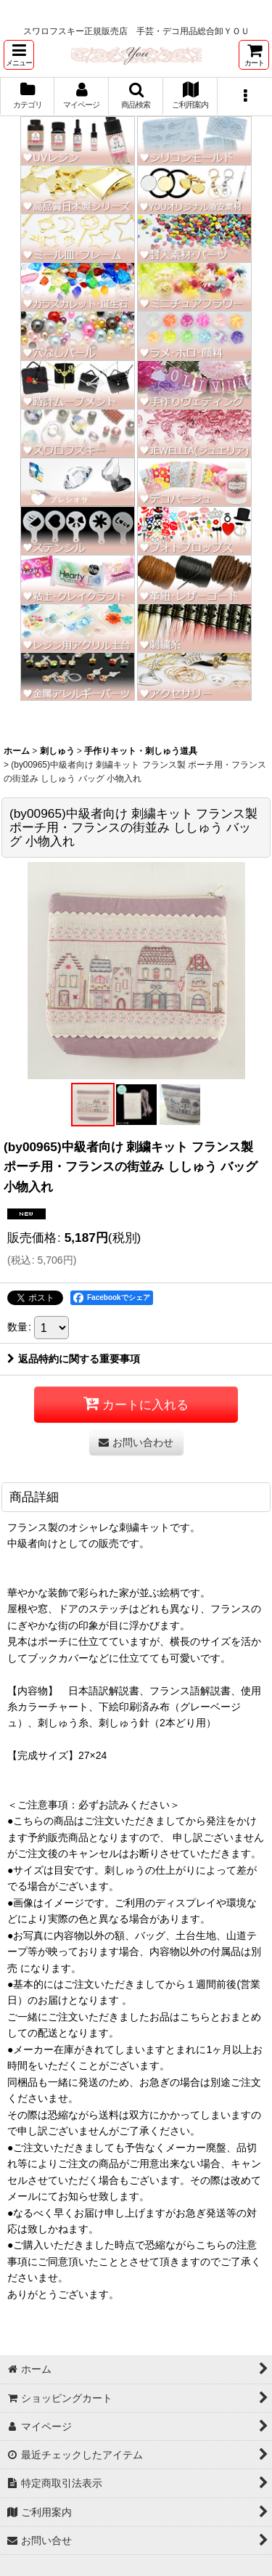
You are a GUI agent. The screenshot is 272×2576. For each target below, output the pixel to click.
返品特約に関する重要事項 (73, 1359)
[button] (19, 55)
